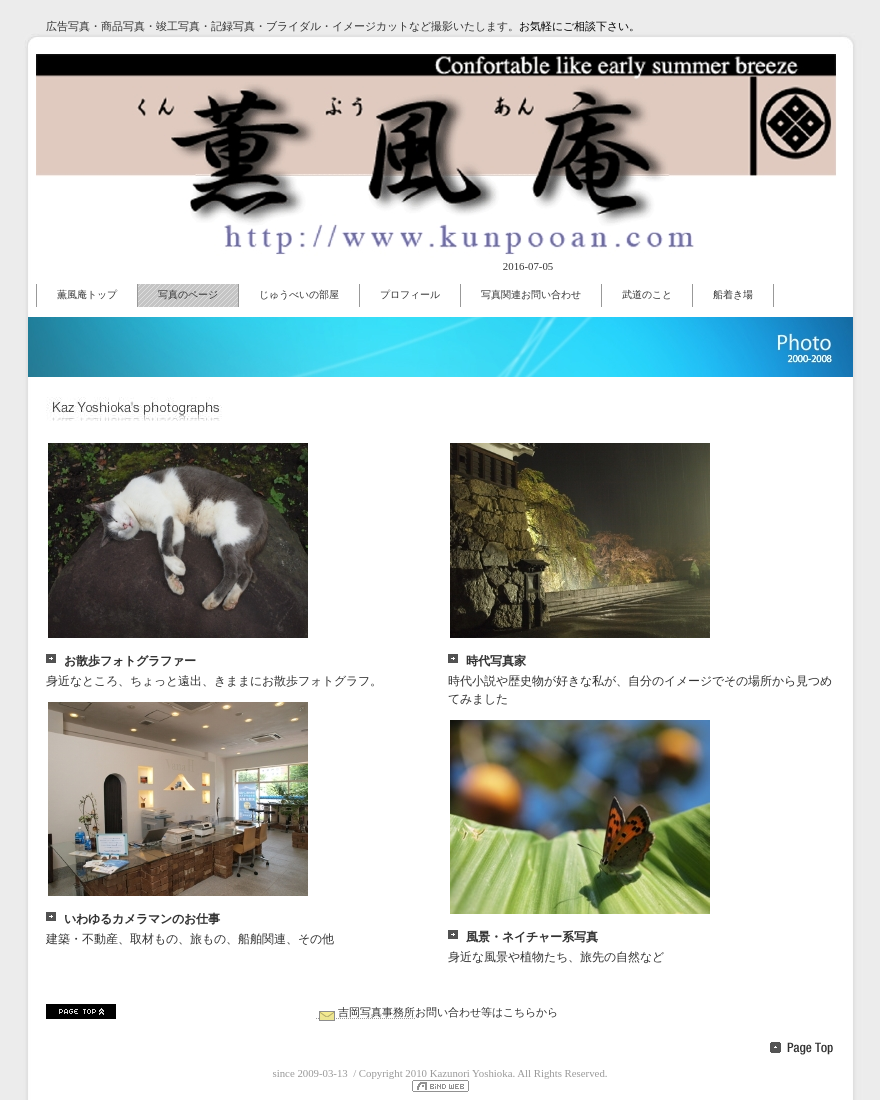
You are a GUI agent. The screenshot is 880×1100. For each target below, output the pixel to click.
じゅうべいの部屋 (299, 294)
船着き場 (733, 294)
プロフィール (410, 294)
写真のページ (188, 294)
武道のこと (647, 294)
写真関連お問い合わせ (531, 294)
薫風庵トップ (87, 294)
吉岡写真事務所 (365, 1012)
